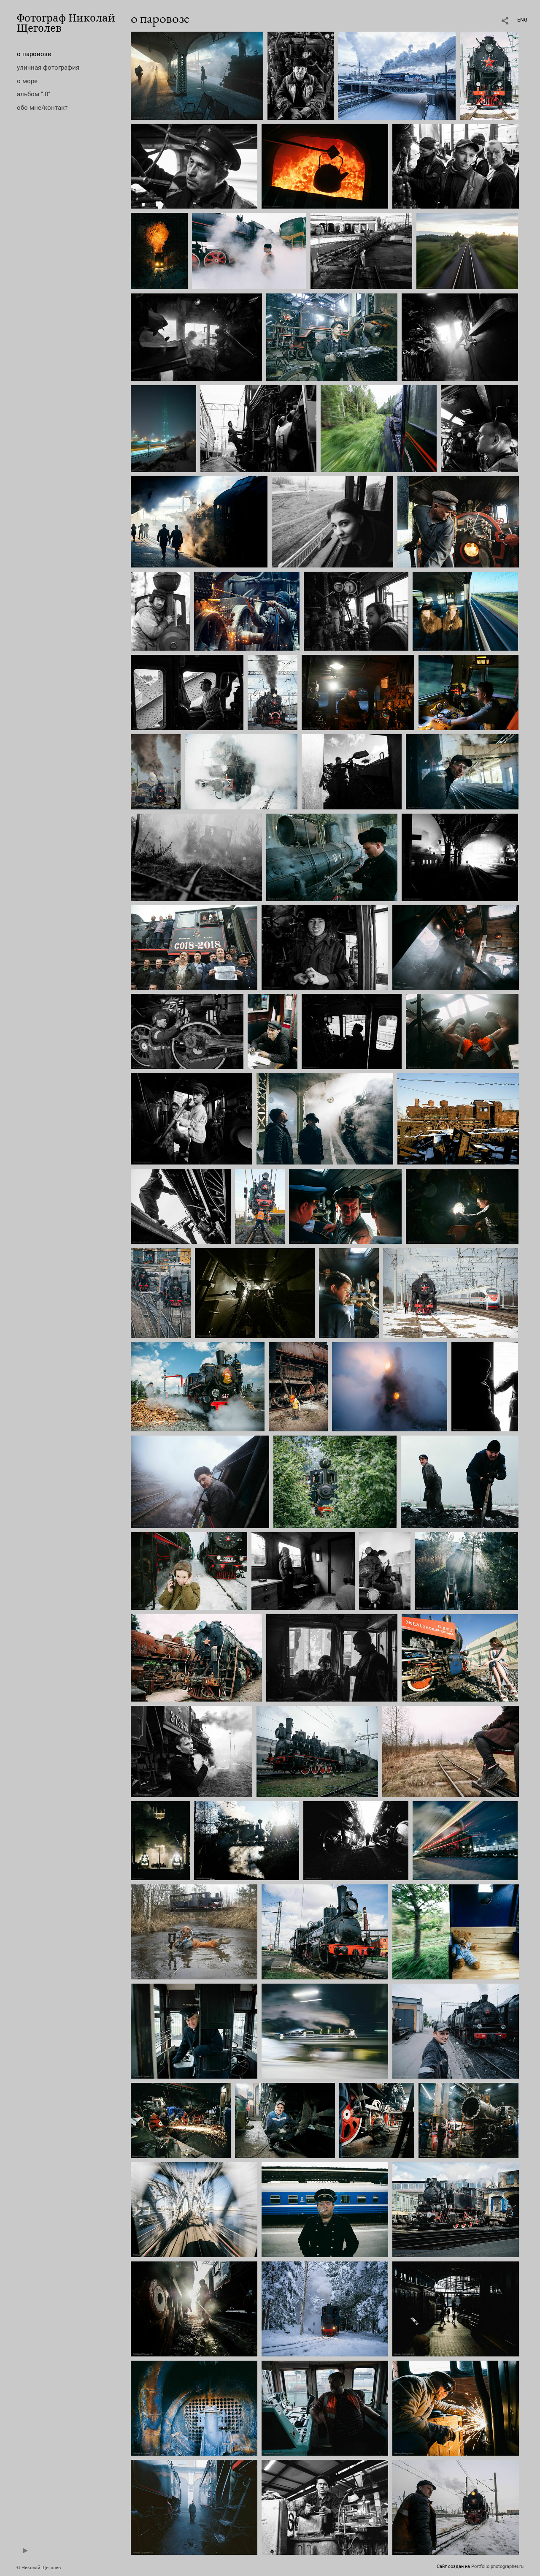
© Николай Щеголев (38, 2568)
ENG (522, 20)
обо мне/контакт (42, 107)
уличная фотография (48, 67)
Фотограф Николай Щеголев (66, 23)
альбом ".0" (33, 94)
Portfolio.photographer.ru (497, 2566)
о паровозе (34, 54)
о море (27, 81)
